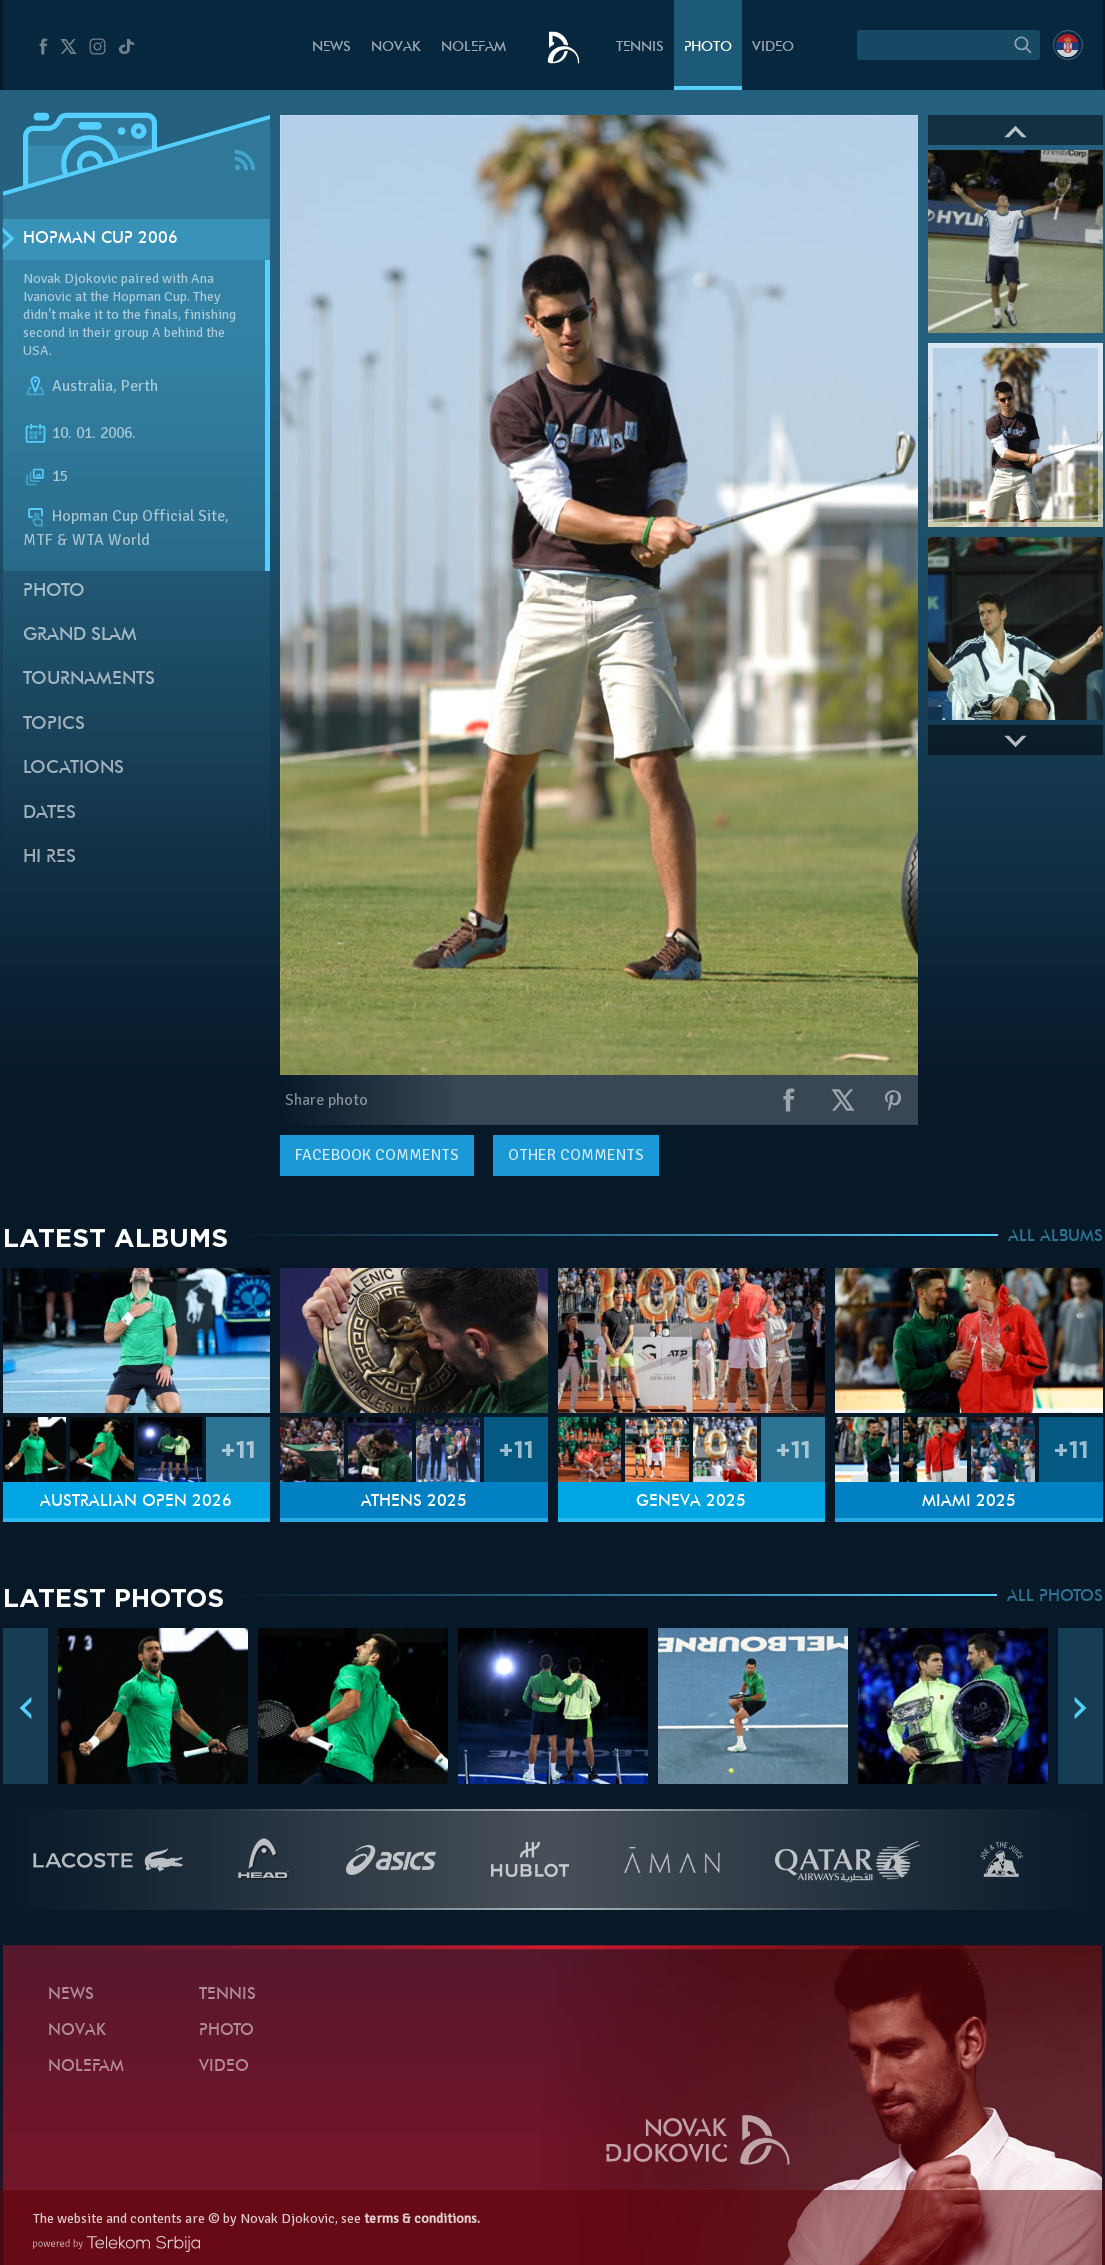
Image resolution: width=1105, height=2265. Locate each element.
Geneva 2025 (691, 1502)
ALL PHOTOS (1055, 1597)
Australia (82, 386)
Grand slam (80, 635)
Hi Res (49, 857)
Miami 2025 (969, 1502)
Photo (708, 47)
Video (773, 47)
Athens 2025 (414, 1502)
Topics (54, 724)
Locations (73, 768)
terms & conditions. (422, 2218)
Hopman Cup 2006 (100, 239)
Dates (49, 813)
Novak (396, 47)
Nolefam (473, 47)
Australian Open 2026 (136, 1502)
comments (377, 1155)
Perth (139, 386)
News (331, 47)
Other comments (576, 1155)
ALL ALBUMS (1055, 1237)
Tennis (640, 47)
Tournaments (89, 679)
